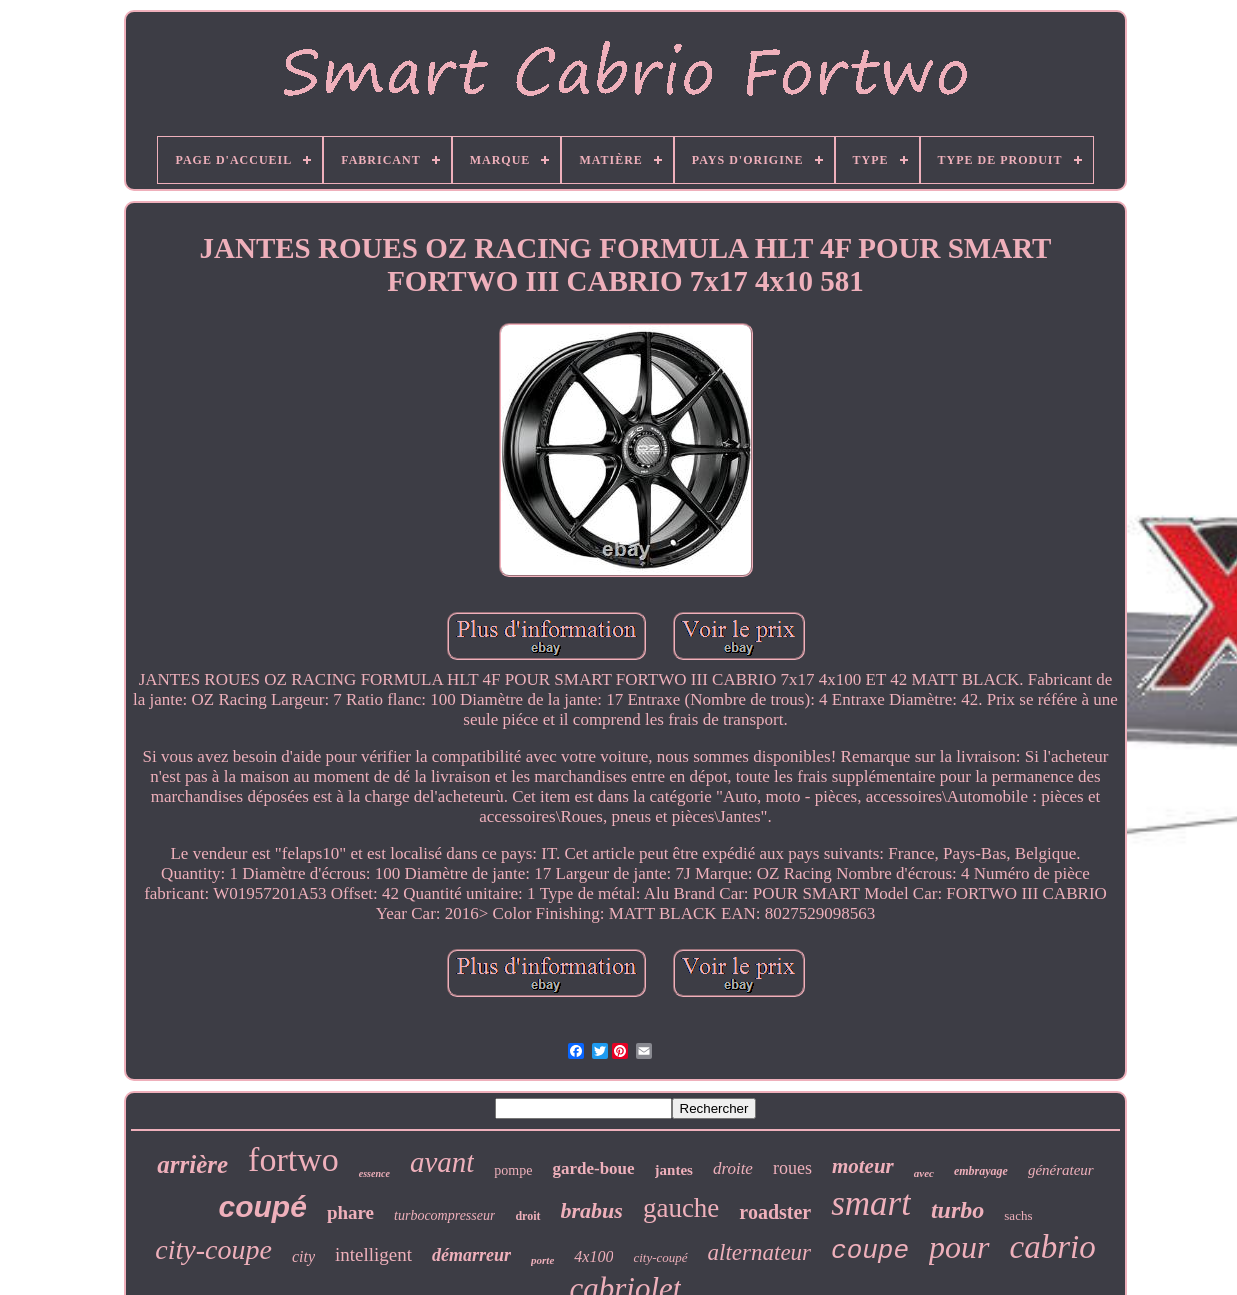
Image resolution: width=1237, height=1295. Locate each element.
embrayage (981, 1171)
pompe (513, 1170)
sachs (1018, 1215)
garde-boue (593, 1168)
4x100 (593, 1256)
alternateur (760, 1252)
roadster (775, 1212)
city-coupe (213, 1249)
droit (527, 1216)
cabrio (1053, 1247)
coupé (263, 1206)
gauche (681, 1208)
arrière (192, 1164)
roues (792, 1168)
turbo (957, 1210)
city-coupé (660, 1257)
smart (871, 1203)
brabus (592, 1210)
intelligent (373, 1254)
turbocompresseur (444, 1215)
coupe (870, 1251)
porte (542, 1260)
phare (350, 1212)
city (303, 1256)
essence (374, 1173)
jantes (674, 1170)
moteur (863, 1166)
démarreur (471, 1255)
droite (733, 1168)
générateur (1061, 1170)
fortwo (293, 1159)
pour (959, 1247)
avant (442, 1162)
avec (924, 1173)
